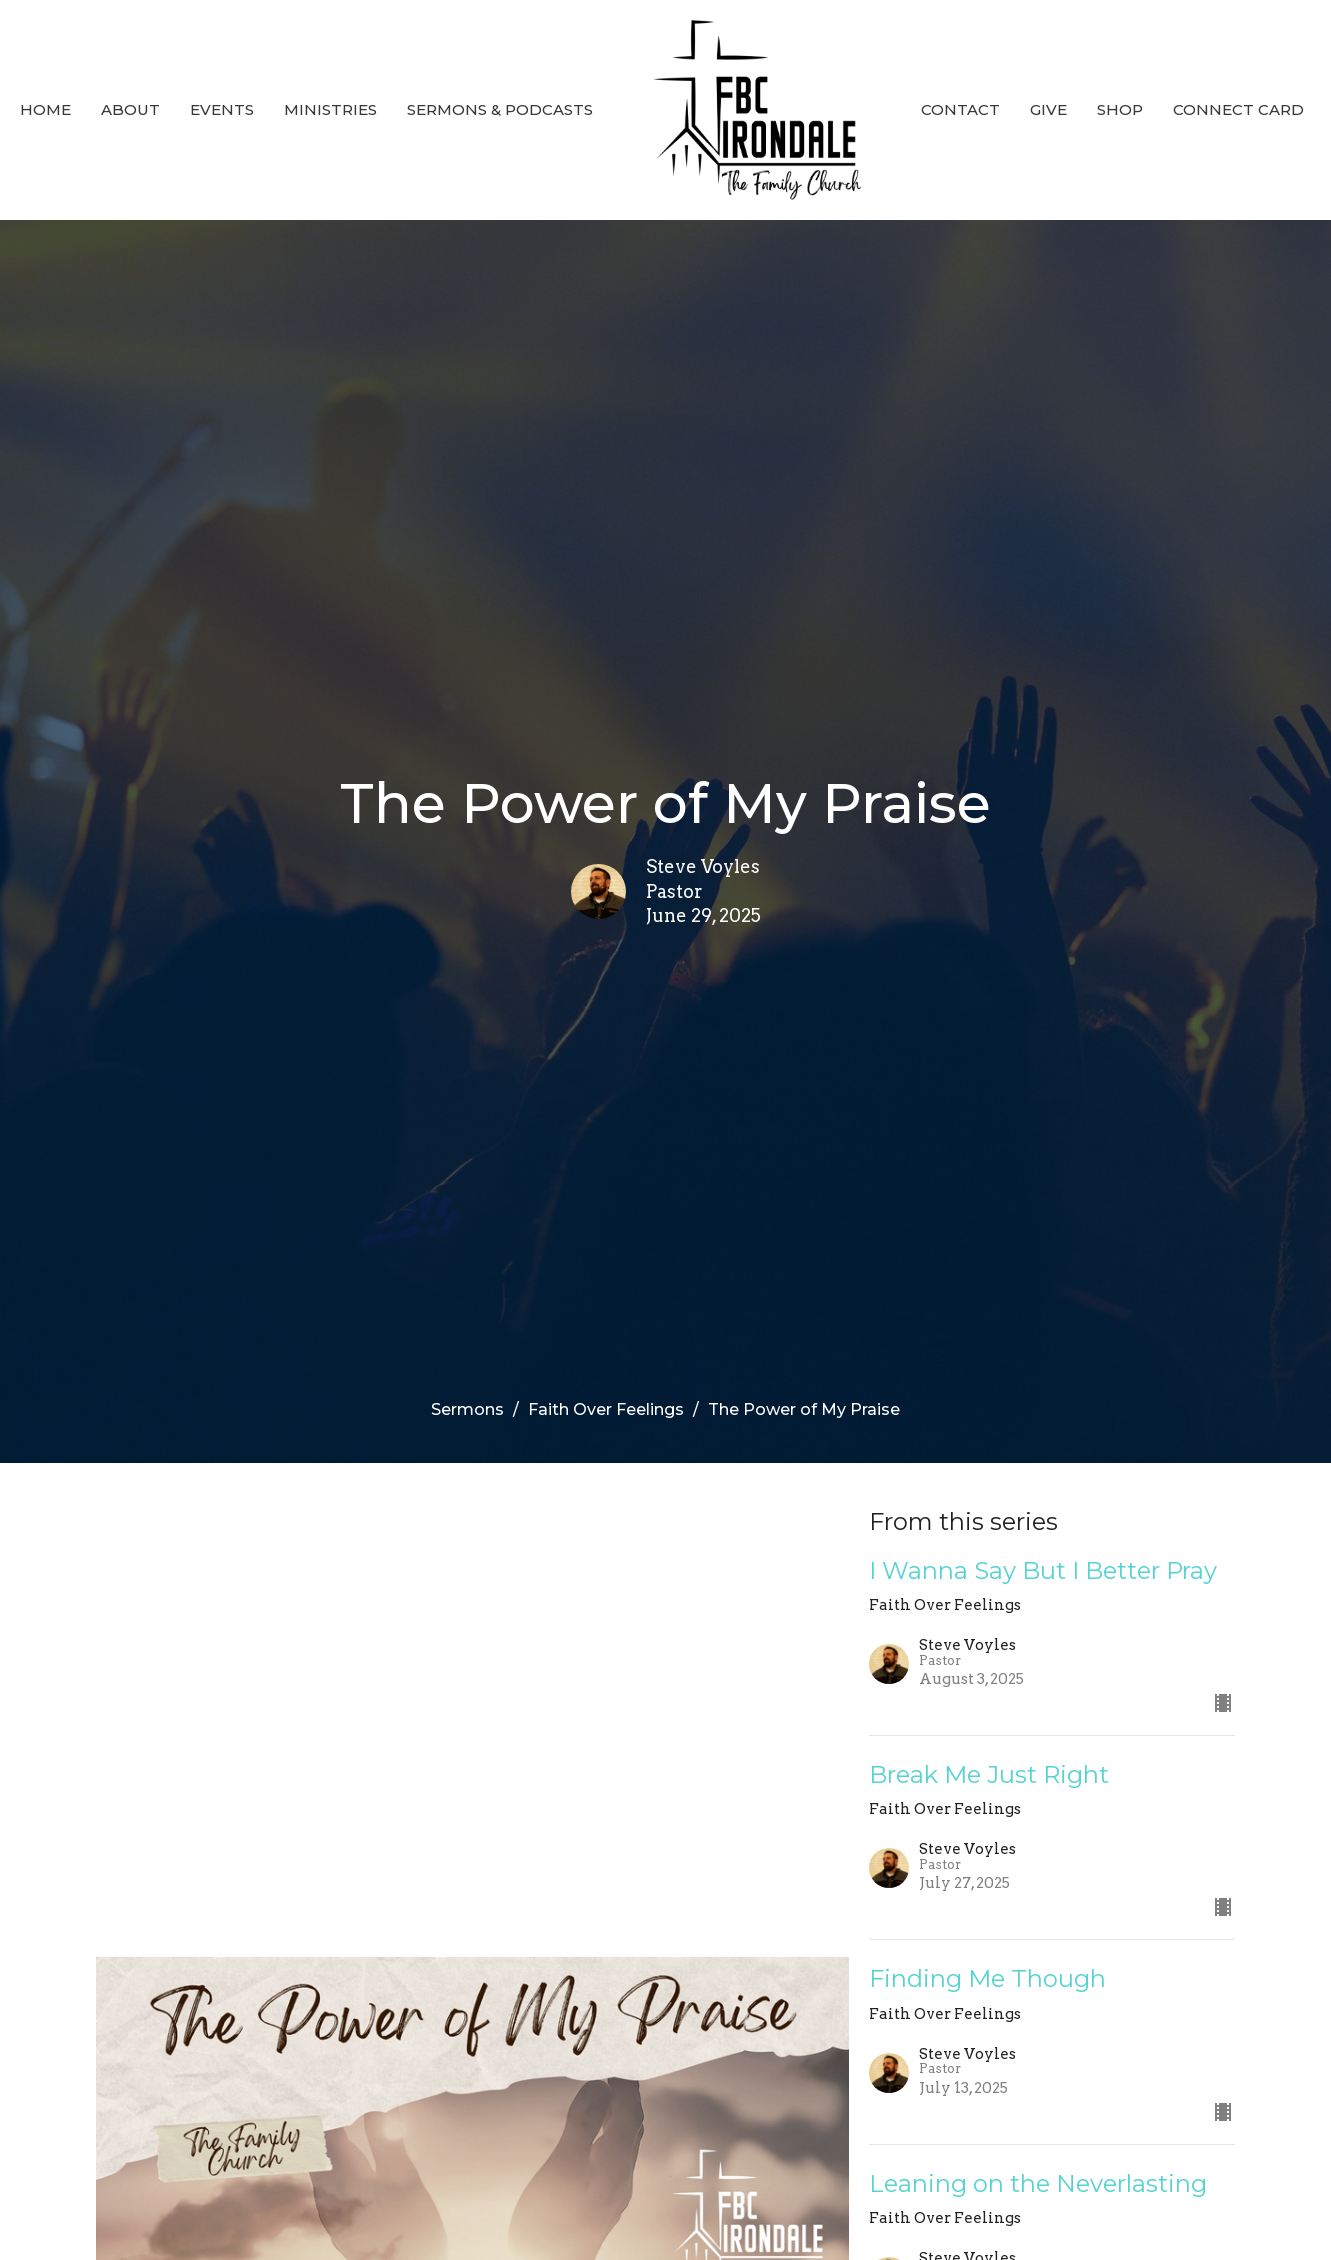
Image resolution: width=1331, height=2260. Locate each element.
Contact (960, 109)
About (130, 109)
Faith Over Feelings (606, 1409)
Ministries (330, 109)
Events (222, 109)
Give (1048, 109)
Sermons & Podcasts (500, 109)
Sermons (467, 1409)
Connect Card (1238, 109)
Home (45, 109)
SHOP (1120, 109)
